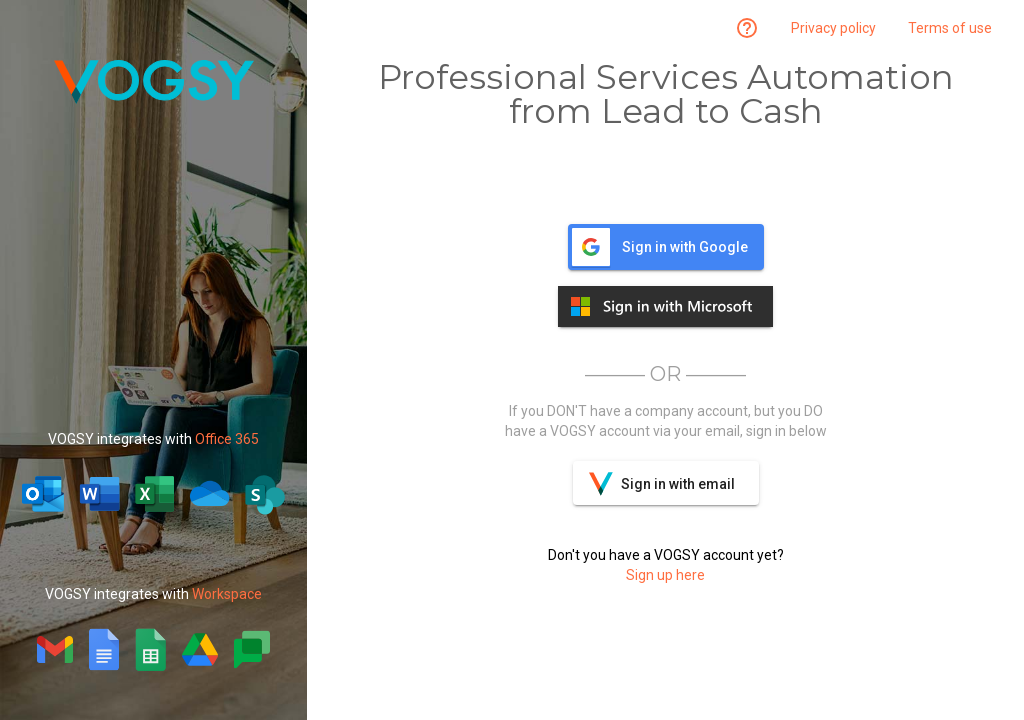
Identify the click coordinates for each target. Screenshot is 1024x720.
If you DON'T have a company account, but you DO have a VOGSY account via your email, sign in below (666, 421)
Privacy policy (833, 28)
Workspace (227, 594)
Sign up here (665, 575)
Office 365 (227, 439)
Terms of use (950, 28)
